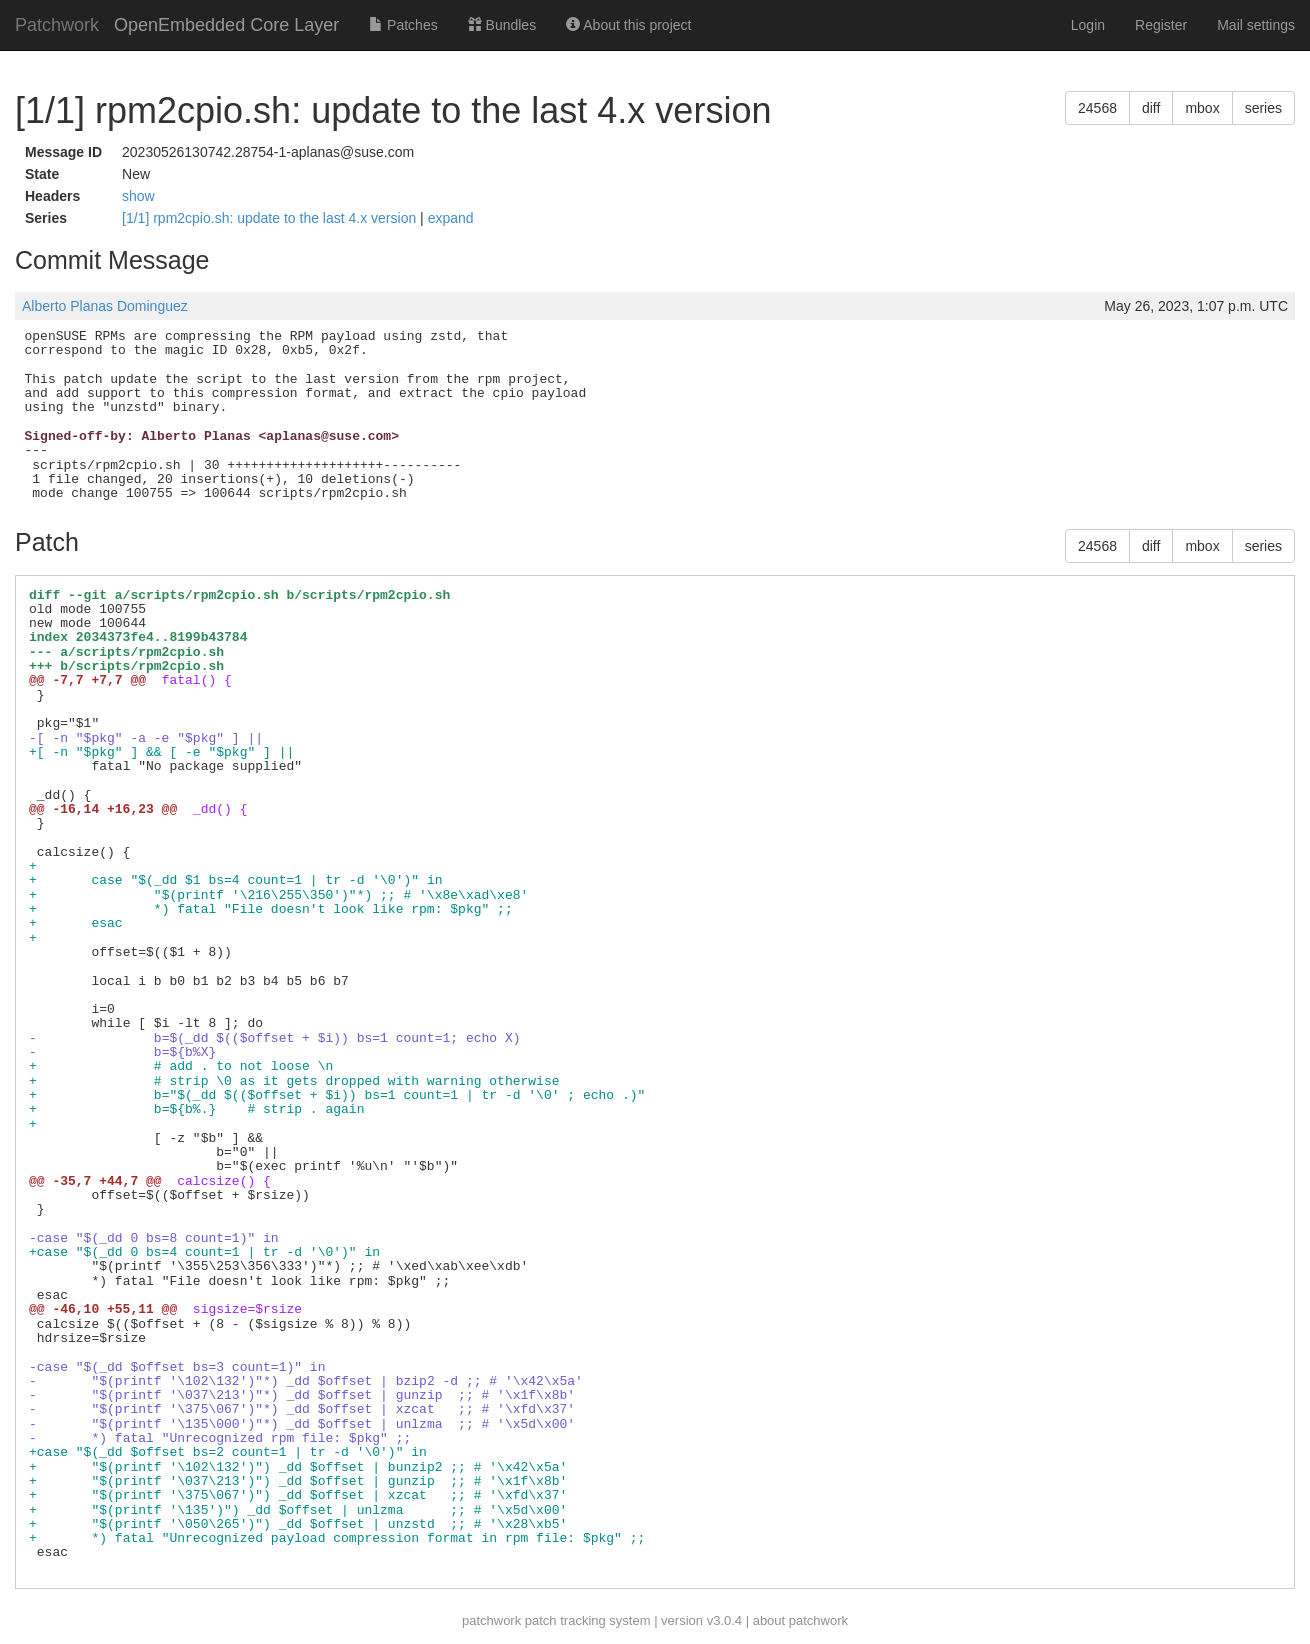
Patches (403, 25)
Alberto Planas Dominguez (105, 306)
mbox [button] (1202, 108)
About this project (628, 25)
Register (1161, 25)
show (138, 196)
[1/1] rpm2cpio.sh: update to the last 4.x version (271, 218)
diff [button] (1151, 108)
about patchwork (800, 1620)
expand (451, 218)
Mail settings (1256, 25)
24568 (1097, 108)
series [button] (1263, 108)
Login (1088, 25)
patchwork (491, 1620)
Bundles (502, 25)
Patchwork (57, 25)
